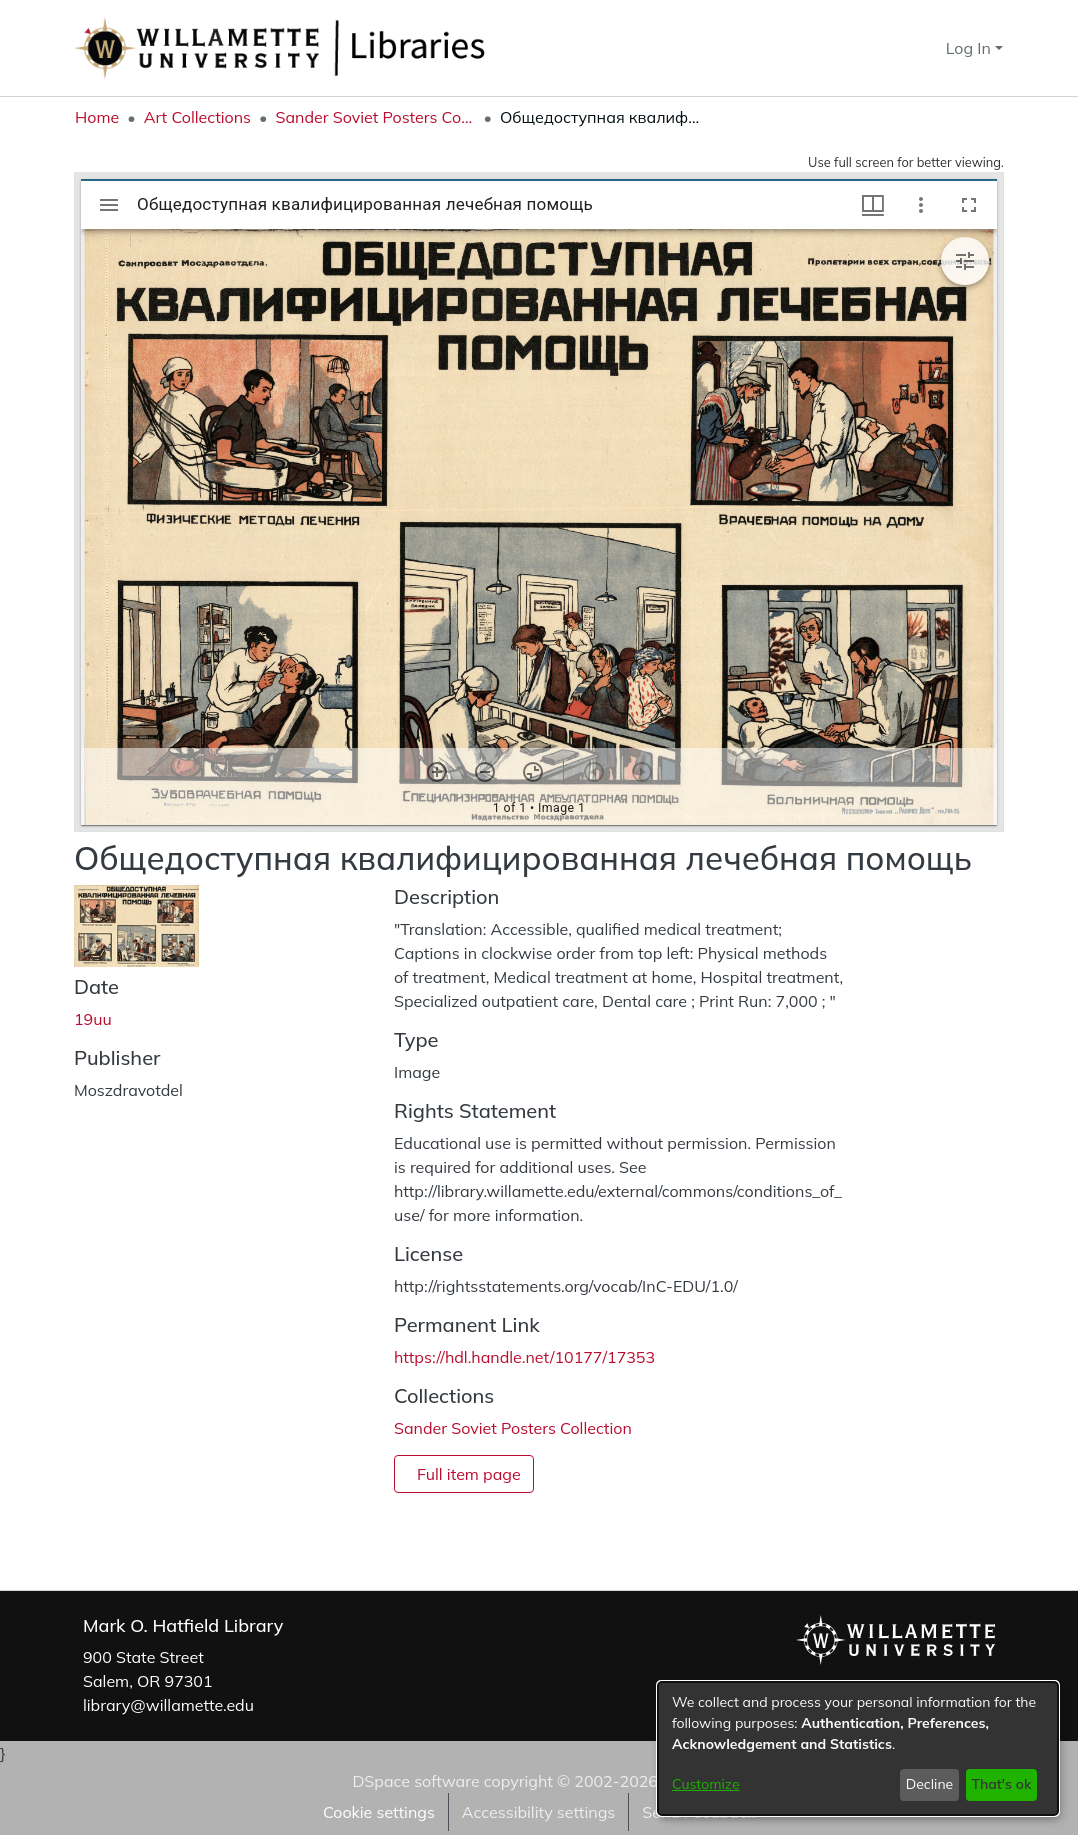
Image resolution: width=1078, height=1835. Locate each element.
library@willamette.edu (168, 1705)
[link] (513, 1428)
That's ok (1001, 1784)
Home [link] (97, 117)
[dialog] (858, 1748)
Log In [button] (970, 48)
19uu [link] (93, 1019)
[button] (894, 48)
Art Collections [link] (197, 117)
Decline (930, 1784)
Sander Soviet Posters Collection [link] (375, 117)
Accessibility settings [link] (538, 1812)
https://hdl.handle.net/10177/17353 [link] (524, 1357)
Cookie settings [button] (379, 1812)
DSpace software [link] (415, 1781)
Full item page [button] (469, 1474)
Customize (706, 1784)
